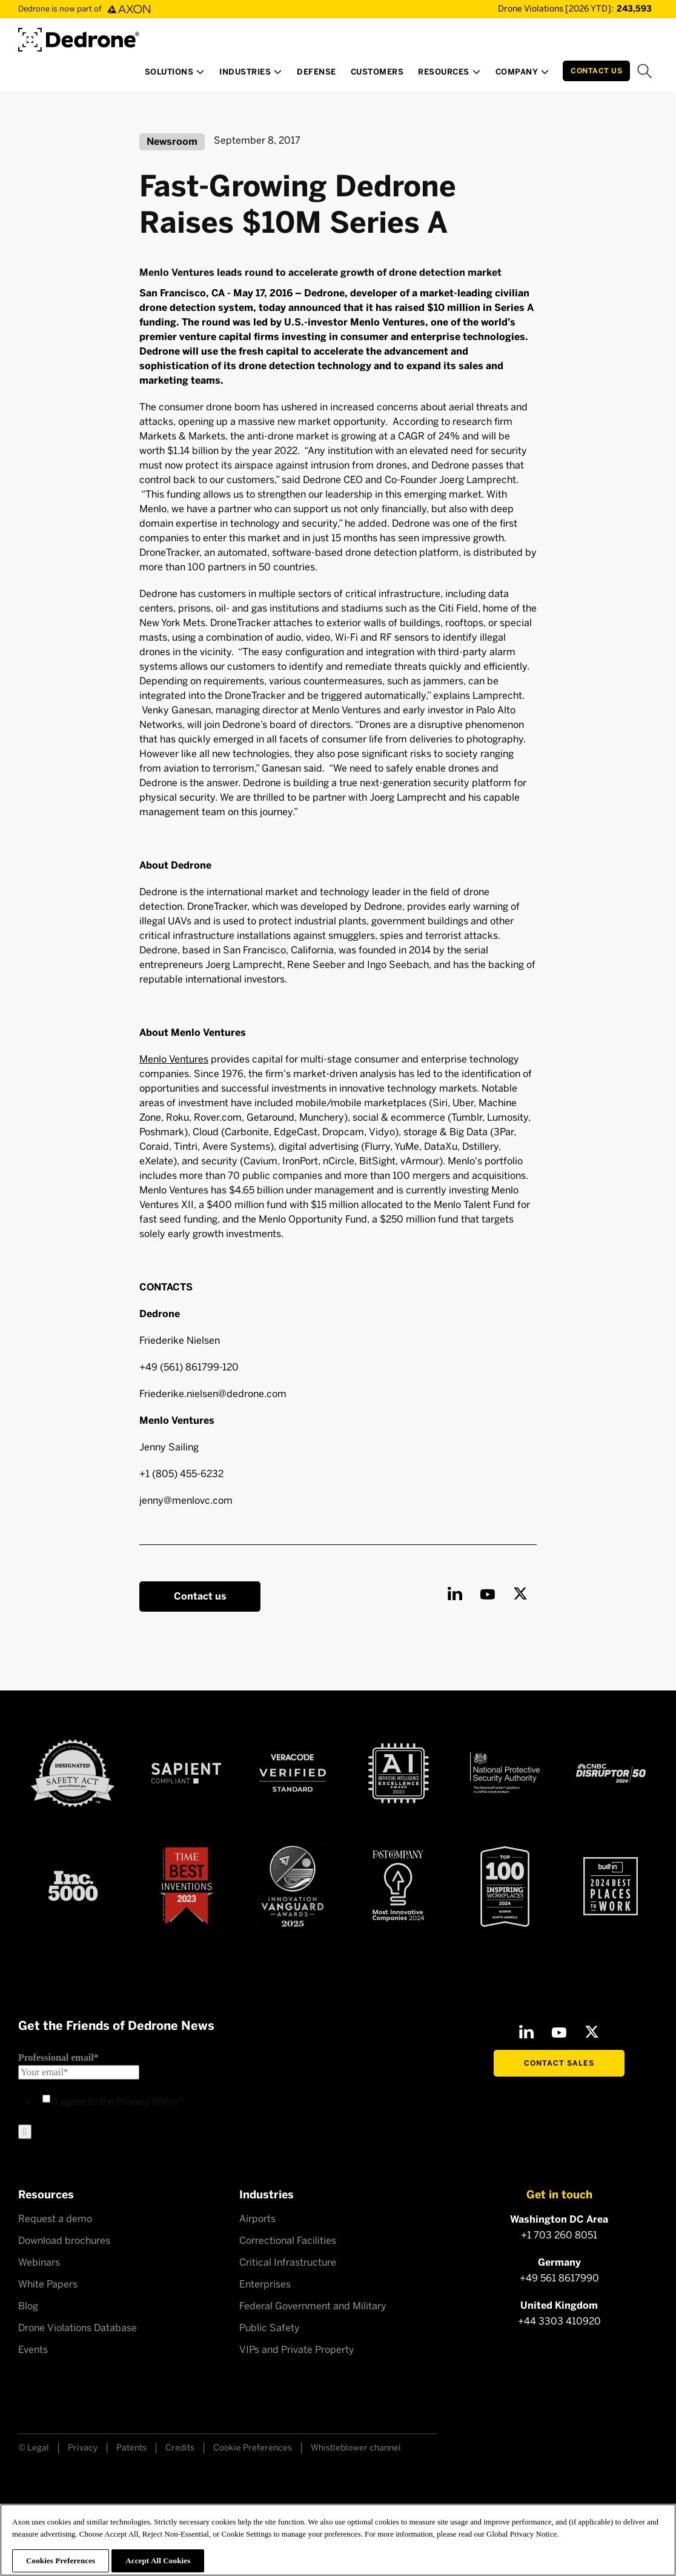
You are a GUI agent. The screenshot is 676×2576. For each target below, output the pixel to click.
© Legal (33, 2448)
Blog (28, 2306)
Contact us (200, 1596)
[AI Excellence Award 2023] (398, 1773)
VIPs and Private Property (296, 2349)
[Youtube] (487, 1593)
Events (33, 2349)
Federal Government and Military (312, 2306)
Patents (131, 2448)
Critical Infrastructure (287, 2262)
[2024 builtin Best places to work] (610, 1886)
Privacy (83, 2448)
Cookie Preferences (252, 2448)
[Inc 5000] (73, 1886)
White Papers (48, 2284)
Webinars (39, 2262)
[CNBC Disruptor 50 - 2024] (611, 1773)
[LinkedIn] (455, 1593)
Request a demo (55, 2218)
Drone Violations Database (77, 2328)
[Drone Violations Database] (557, 9)
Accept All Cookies (157, 2560)
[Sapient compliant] (186, 1773)
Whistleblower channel (356, 2448)
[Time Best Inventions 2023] (186, 1885)
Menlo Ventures (173, 1059)
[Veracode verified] (292, 1773)
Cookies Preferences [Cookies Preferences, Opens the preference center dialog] (60, 2560)
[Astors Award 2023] (292, 1886)
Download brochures (64, 2240)
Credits (179, 2448)
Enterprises (265, 2284)
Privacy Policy (147, 2101)
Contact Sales (559, 2063)
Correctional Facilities (287, 2240)
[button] (175, 75)
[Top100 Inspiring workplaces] (505, 1886)
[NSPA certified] (505, 1773)
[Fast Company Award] (398, 1885)
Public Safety (269, 2328)
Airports (257, 2218)
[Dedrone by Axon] (78, 35)
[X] (520, 1593)
